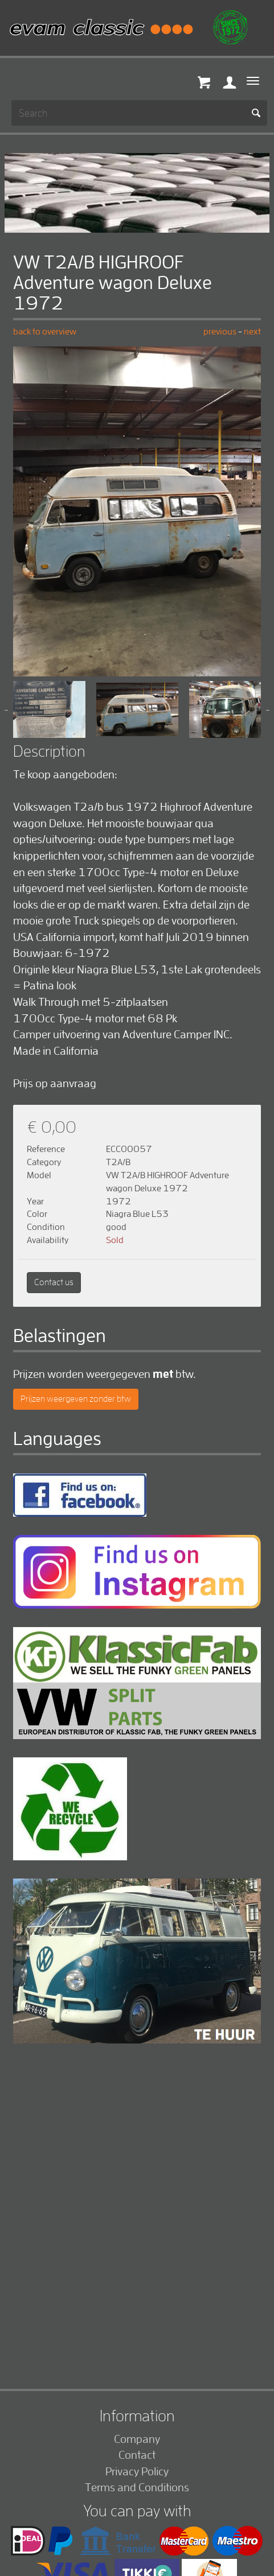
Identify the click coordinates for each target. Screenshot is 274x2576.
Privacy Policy (137, 2471)
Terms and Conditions (137, 2487)
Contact (137, 2454)
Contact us (53, 1282)
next (252, 331)
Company (137, 2438)
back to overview (44, 331)
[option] (137, 511)
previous (220, 331)
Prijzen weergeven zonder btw (76, 1398)
